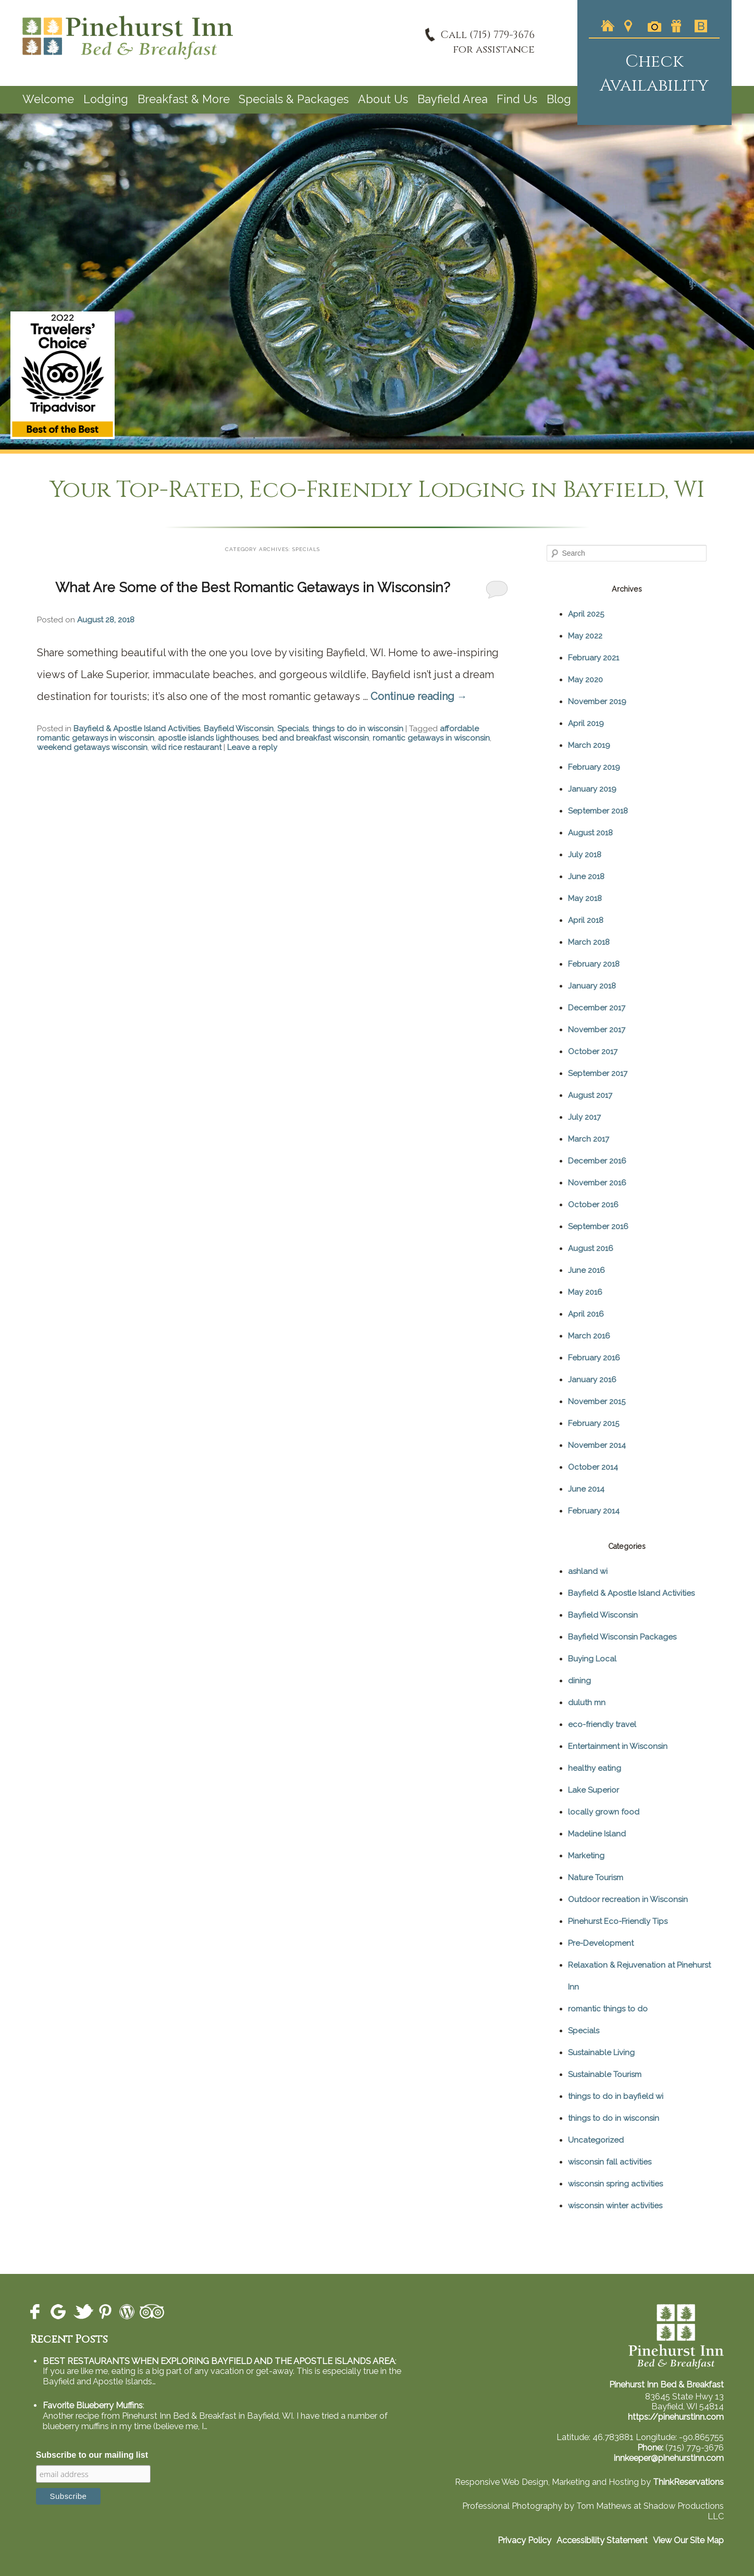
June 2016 (586, 1270)
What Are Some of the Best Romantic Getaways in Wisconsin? (252, 587)
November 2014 (597, 1445)
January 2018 (592, 986)
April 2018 (585, 920)
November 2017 (596, 1029)
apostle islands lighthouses (208, 738)
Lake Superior (593, 1790)
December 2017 (596, 1007)
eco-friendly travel (602, 1724)
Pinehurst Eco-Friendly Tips (618, 1921)
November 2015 (596, 1401)
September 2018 (598, 811)
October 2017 (592, 1051)
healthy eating (594, 1768)
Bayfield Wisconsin (239, 728)
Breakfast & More (184, 99)
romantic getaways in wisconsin (431, 738)
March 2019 (589, 745)
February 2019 (594, 767)
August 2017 (590, 1095)
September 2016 (598, 1226)
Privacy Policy (524, 2540)
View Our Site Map (688, 2540)
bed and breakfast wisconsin (315, 738)
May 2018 (585, 898)
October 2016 (593, 1204)
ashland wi (588, 1571)
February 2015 (593, 1423)
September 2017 (597, 1073)
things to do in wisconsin (357, 728)
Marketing (586, 1855)
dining (579, 1680)
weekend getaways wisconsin (92, 747)
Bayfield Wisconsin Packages (622, 1637)
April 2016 (586, 1314)
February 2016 (594, 1357)
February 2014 (594, 1511)
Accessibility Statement (602, 2540)
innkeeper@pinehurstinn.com (669, 2458)
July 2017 (584, 1117)
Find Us (517, 99)
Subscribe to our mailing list (92, 2454)
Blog (559, 99)
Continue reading (418, 696)
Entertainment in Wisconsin (618, 1746)
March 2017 (588, 1139)
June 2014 (586, 1489)
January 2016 (592, 1379)
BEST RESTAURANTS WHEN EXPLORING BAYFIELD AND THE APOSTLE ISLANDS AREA (219, 2361)
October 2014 (593, 1467)
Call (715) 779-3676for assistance (487, 42)
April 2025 (586, 614)
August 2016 (590, 1248)
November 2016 (597, 1182)
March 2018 (589, 942)
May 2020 (585, 679)
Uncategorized (596, 2140)
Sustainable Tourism (604, 2074)
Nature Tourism (595, 1877)
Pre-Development (601, 1943)
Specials (292, 728)
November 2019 (597, 701)
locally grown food (603, 1812)
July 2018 (584, 854)
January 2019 (592, 789)
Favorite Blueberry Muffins (93, 2405)
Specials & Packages (294, 99)
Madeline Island (597, 1834)
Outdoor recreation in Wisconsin (628, 1899)
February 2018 (594, 964)
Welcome (48, 99)
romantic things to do (608, 2009)
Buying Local (592, 1659)
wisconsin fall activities (609, 2162)
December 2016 (597, 1161)
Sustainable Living (601, 2052)
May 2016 (585, 1292)
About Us (383, 99)
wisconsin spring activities (615, 2184)
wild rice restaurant (186, 747)
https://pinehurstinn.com (676, 2417)
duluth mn (586, 1702)
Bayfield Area (452, 99)
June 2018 (586, 876)
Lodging (105, 99)
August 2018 (590, 832)
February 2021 (593, 657)
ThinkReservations (688, 2482)
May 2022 (585, 636)
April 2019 (586, 723)
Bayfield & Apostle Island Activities (136, 728)
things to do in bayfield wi (615, 2096)
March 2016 (589, 1336)
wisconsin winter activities (615, 2205)
